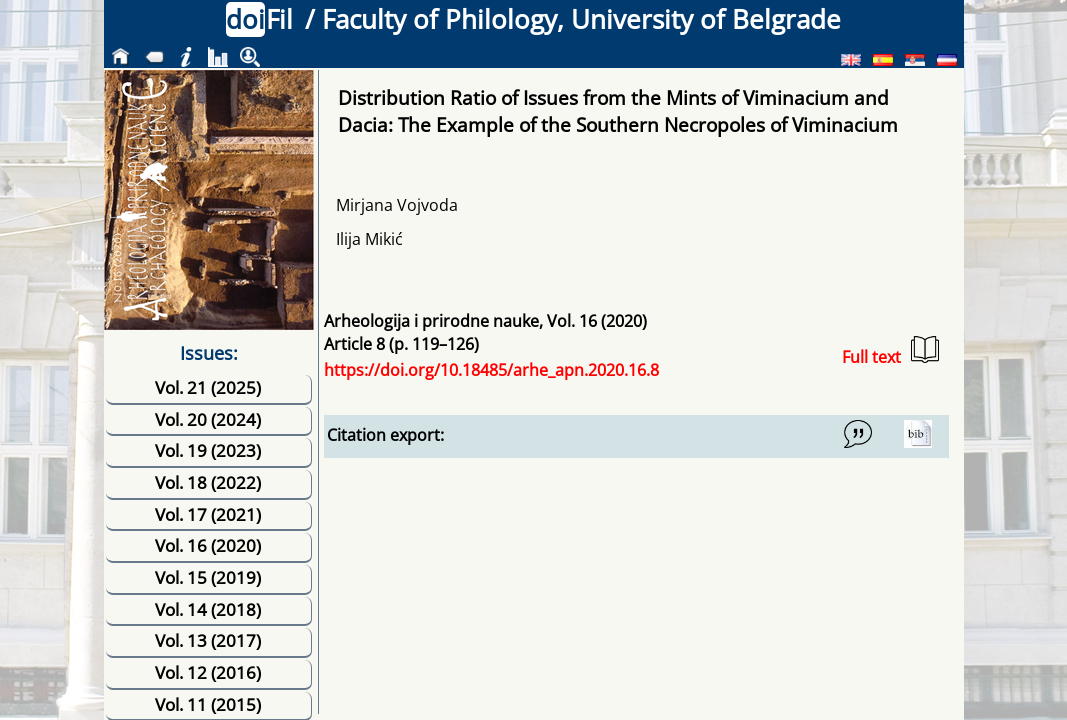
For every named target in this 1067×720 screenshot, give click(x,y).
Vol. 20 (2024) (208, 419)
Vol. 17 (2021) (208, 514)
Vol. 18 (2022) (208, 482)
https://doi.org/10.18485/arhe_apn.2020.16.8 (491, 370)
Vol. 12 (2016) (208, 672)
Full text (890, 351)
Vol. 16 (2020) (208, 545)
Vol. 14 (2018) (208, 609)
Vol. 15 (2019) (208, 577)
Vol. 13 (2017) (208, 640)
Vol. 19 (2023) (208, 450)
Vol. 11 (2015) (208, 704)
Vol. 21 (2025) (208, 387)
